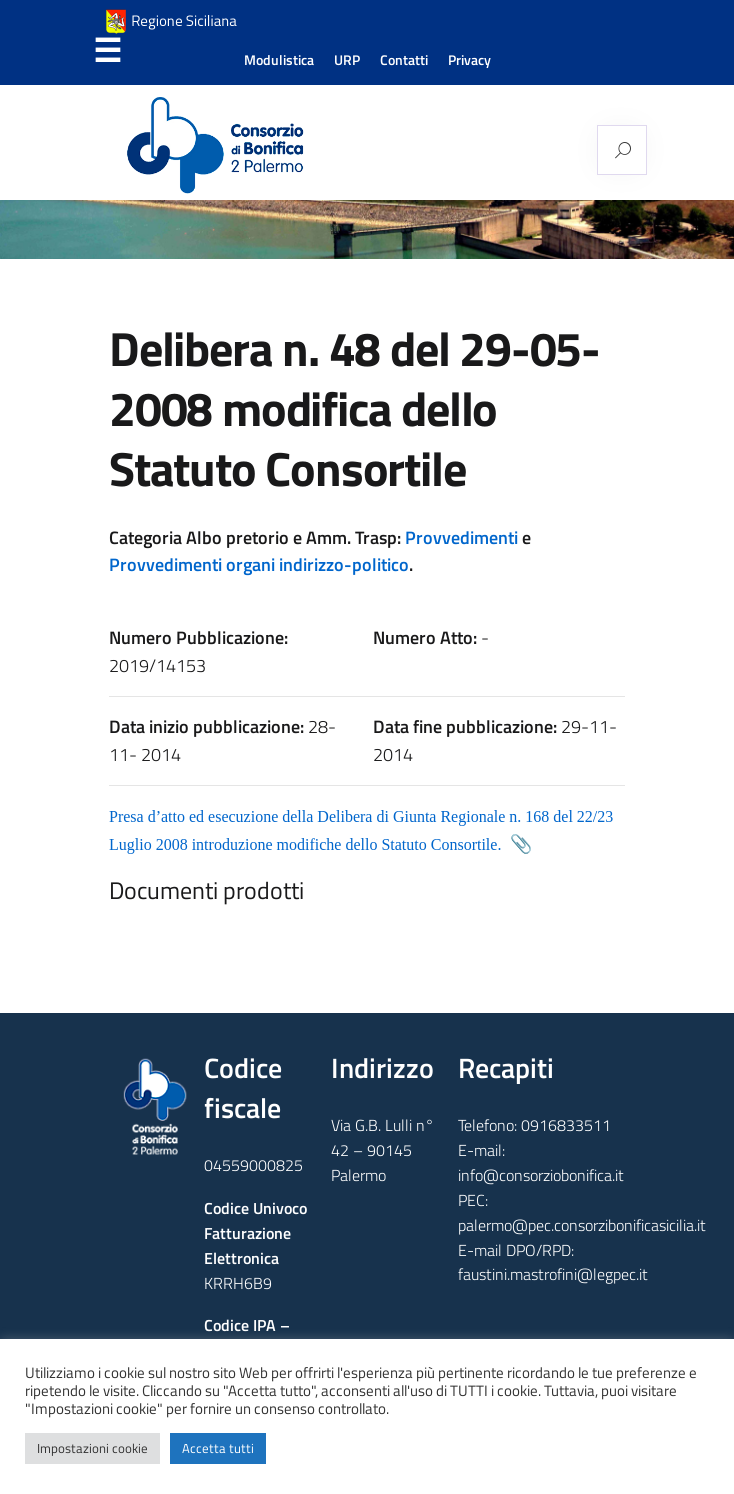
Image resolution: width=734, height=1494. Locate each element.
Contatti (404, 60)
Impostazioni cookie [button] (92, 1448)
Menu (107, 51)
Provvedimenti (461, 537)
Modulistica (279, 60)
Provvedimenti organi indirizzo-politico (259, 564)
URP (347, 60)
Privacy (469, 60)
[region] (367, 229)
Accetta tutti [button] (218, 1448)
